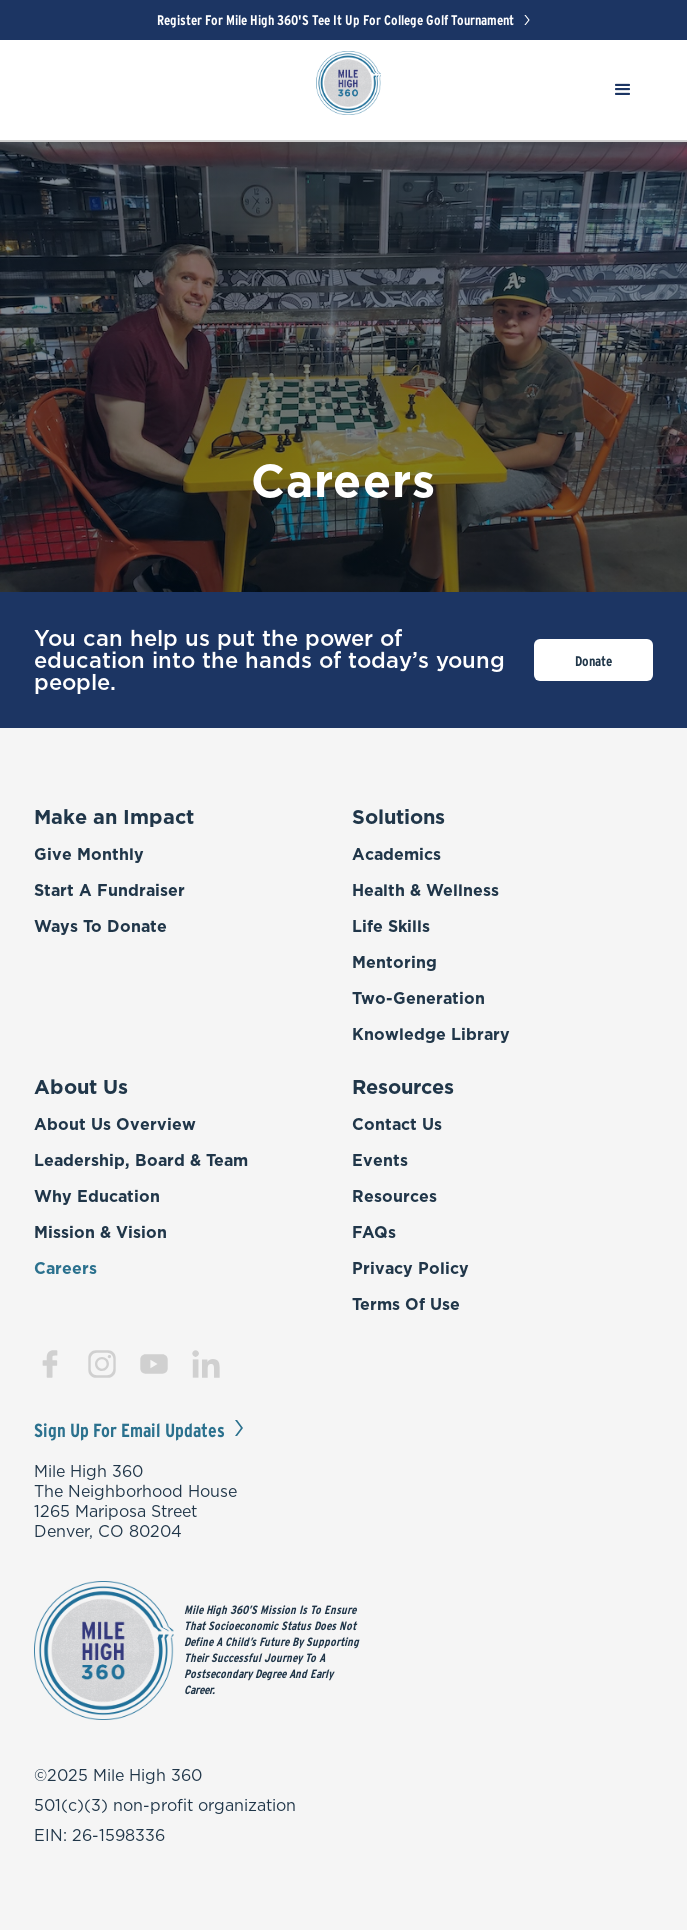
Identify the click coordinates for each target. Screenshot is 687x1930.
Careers (65, 1268)
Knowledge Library (431, 1034)
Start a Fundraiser (109, 890)
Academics (396, 854)
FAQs (374, 1232)
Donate (593, 661)
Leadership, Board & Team (141, 1160)
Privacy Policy (410, 1268)
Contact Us (397, 1124)
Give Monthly (89, 854)
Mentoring (394, 962)
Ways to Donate (100, 926)
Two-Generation (418, 998)
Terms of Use (406, 1304)
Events (380, 1160)
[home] (343, 88)
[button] (623, 95)
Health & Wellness (425, 890)
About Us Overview (115, 1124)
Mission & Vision (100, 1232)
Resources (394, 1196)
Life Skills (391, 926)
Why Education (97, 1196)
